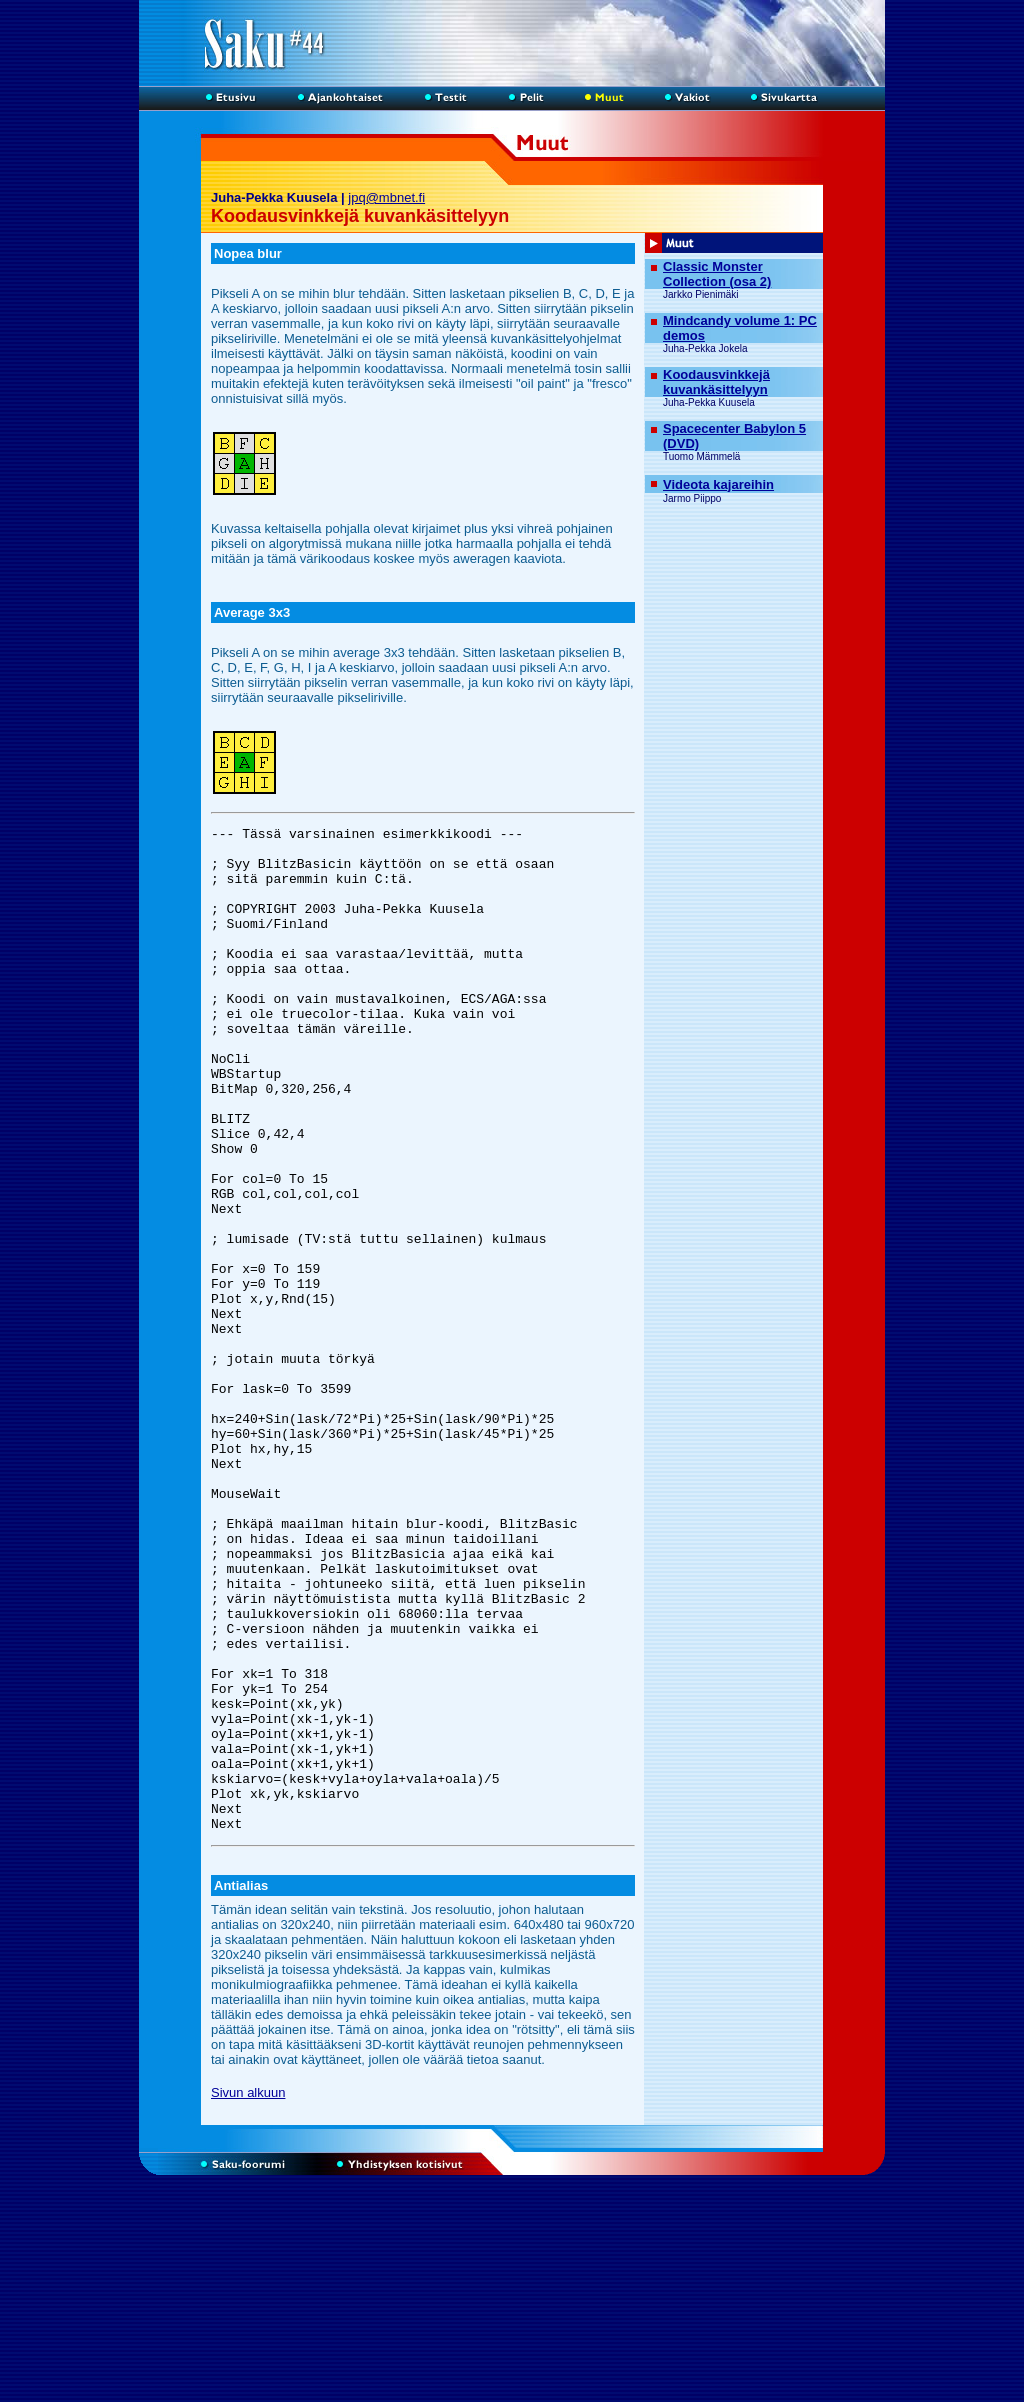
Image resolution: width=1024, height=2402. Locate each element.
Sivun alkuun (248, 2293)
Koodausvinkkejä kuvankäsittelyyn (716, 382)
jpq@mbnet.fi (386, 197)
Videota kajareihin (718, 484)
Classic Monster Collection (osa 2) (717, 274)
